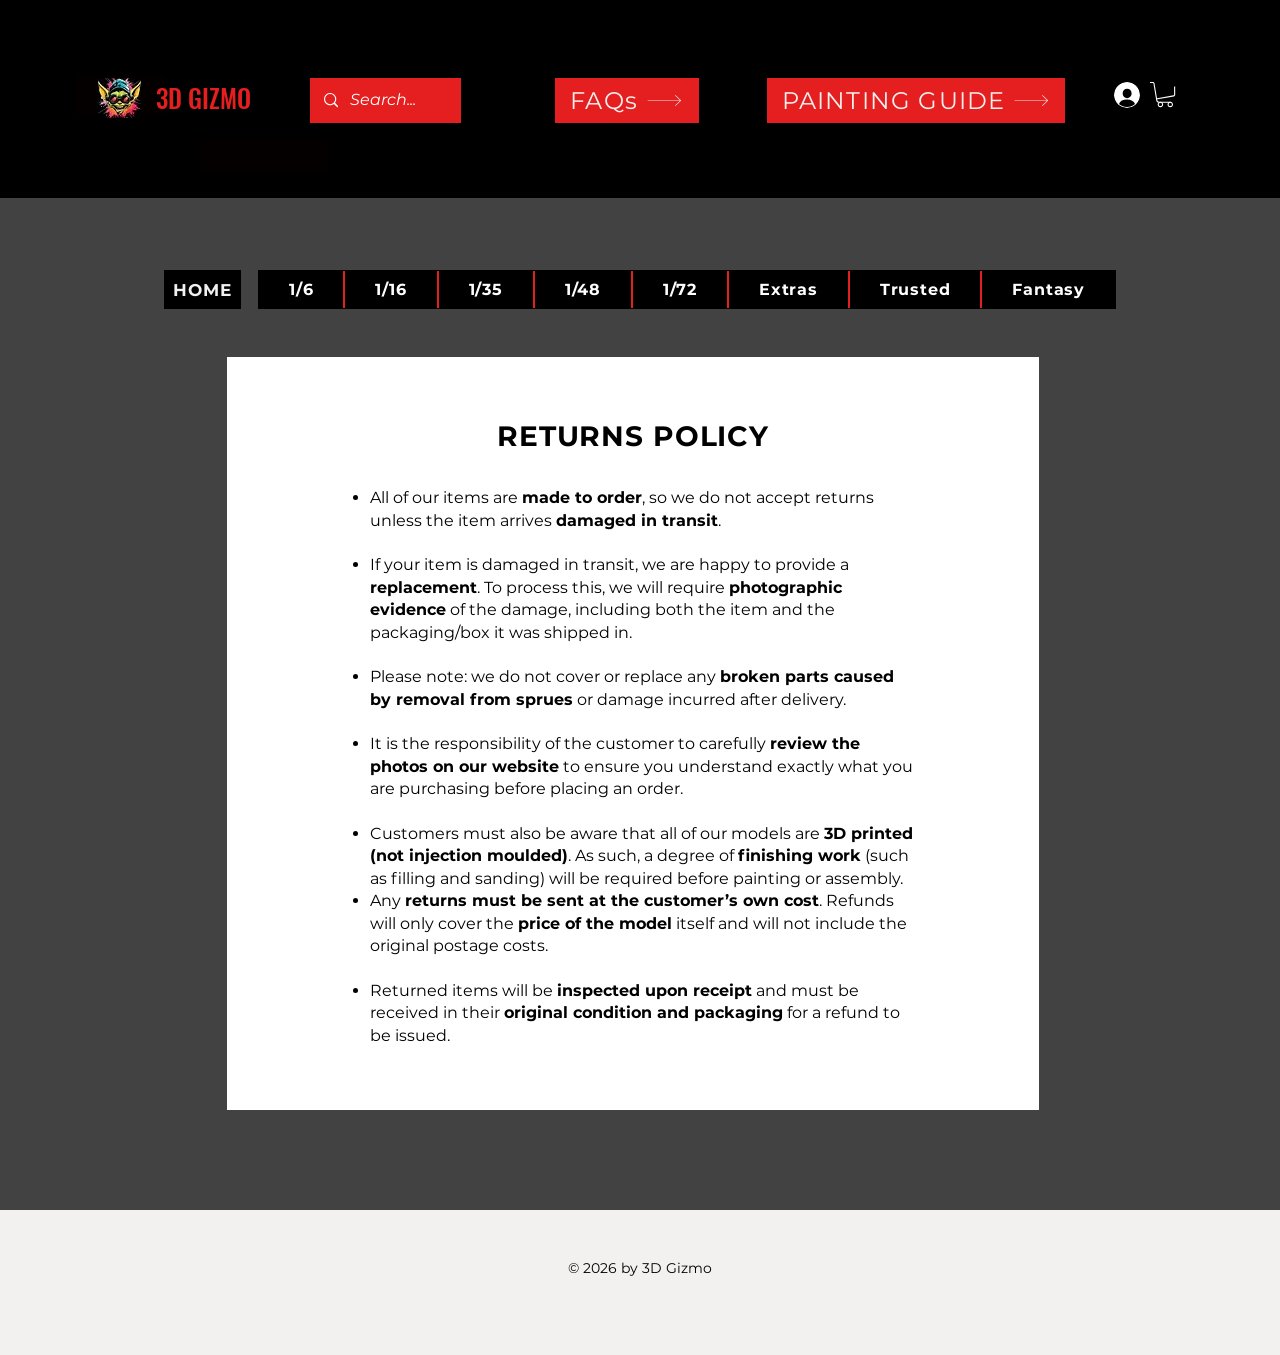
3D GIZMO (203, 97)
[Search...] (384, 100)
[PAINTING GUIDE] (916, 100)
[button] (1165, 94)
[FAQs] (627, 100)
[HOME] (202, 289)
